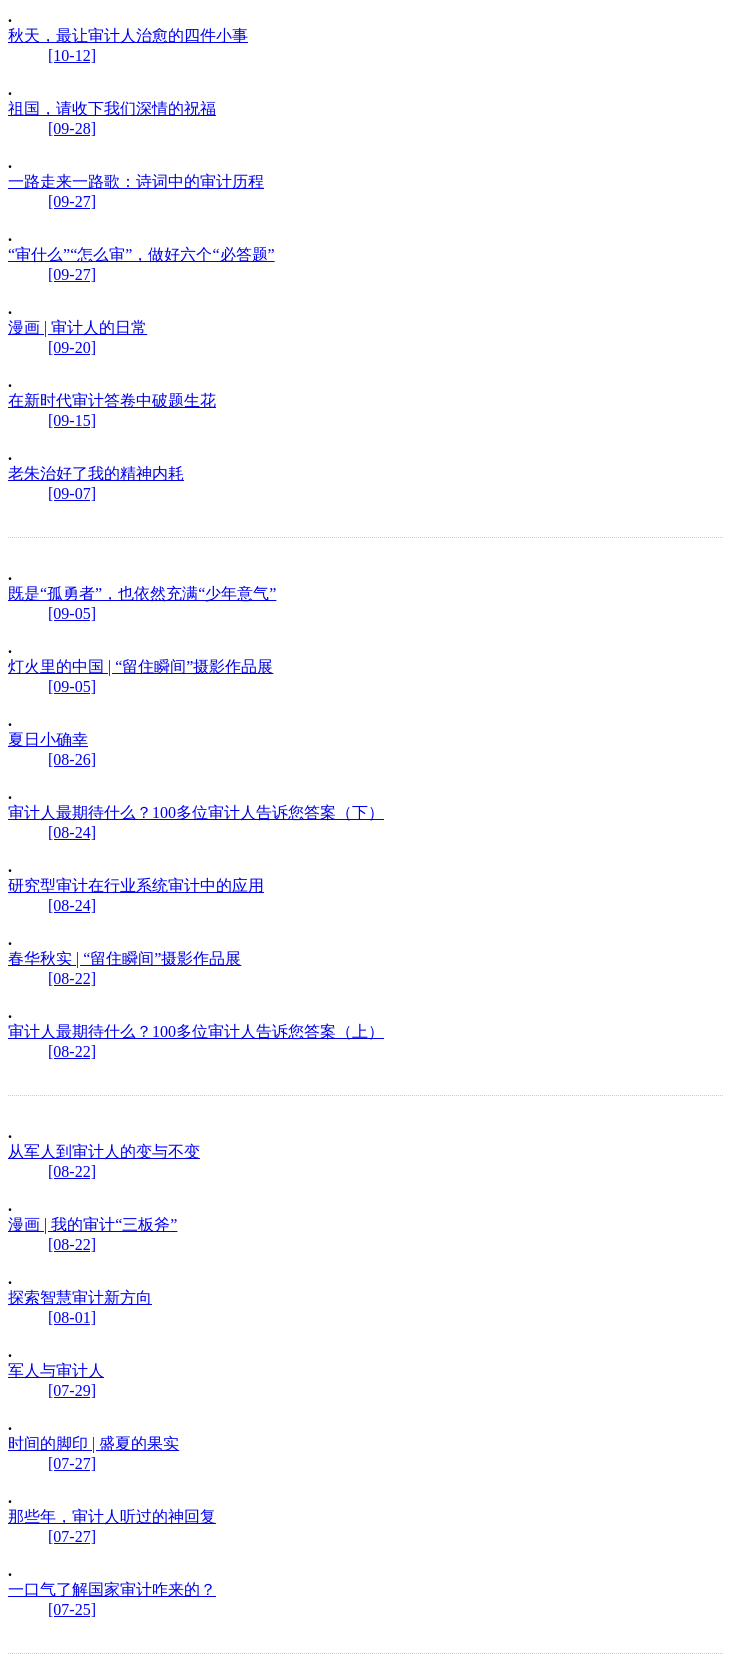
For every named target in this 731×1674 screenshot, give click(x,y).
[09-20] (72, 347)
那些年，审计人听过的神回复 (112, 1516)
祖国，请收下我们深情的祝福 (112, 108)
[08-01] (72, 1317)
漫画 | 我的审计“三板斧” (92, 1224)
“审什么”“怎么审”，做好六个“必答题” (141, 254)
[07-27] (72, 1463)
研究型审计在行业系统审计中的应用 (136, 885)
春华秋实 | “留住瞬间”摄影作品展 (124, 958)
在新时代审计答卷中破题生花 (112, 400)
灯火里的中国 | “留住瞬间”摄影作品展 (140, 666)
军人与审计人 (56, 1370)
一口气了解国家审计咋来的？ (112, 1589)
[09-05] (72, 613)
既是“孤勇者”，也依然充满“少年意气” (142, 593)
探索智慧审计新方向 (80, 1297)
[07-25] (72, 1609)
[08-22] (72, 978)
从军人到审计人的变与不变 (104, 1151)
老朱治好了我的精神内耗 (96, 473)
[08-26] (72, 759)
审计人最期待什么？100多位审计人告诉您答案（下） (196, 812)
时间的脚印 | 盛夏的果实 (93, 1443)
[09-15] (72, 420)
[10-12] (72, 55)
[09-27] (72, 201)
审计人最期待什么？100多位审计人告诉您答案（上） (196, 1031)
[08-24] (72, 832)
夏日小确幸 (48, 739)
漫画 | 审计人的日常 (77, 327)
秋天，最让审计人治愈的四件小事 (128, 35)
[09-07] (72, 493)
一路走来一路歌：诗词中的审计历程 (136, 181)
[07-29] (72, 1390)
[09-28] (72, 128)
